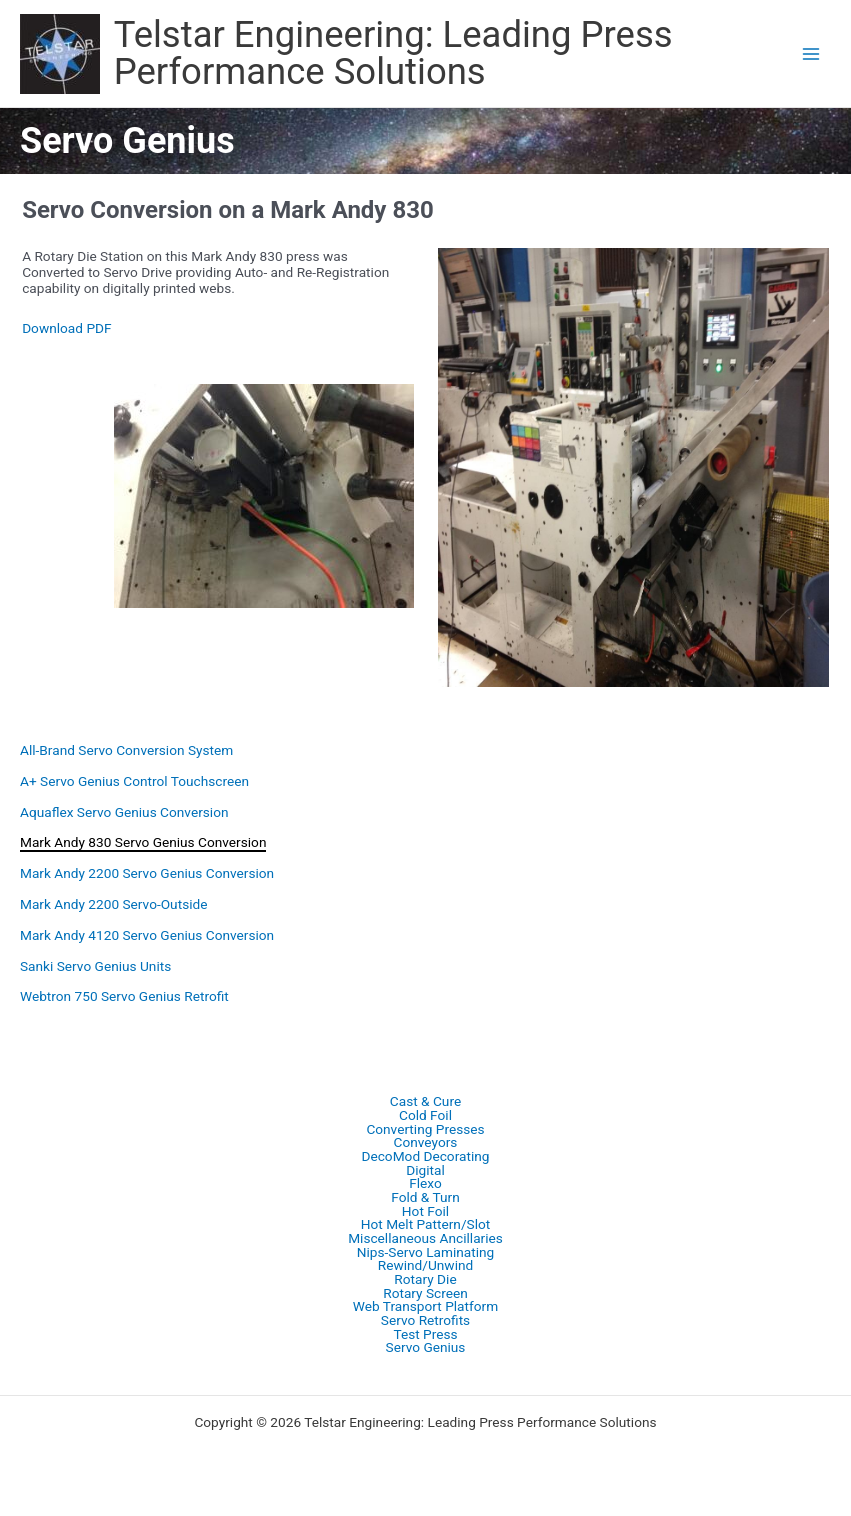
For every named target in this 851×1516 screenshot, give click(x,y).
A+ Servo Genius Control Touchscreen (134, 781)
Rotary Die (425, 1280)
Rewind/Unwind (425, 1266)
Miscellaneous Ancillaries (425, 1239)
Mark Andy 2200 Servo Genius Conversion (147, 873)
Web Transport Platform (425, 1307)
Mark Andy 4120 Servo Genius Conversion (147, 935)
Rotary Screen (425, 1294)
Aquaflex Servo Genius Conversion (124, 812)
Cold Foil (425, 1116)
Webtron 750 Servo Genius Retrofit (124, 996)
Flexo (425, 1184)
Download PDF (66, 328)
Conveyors (426, 1143)
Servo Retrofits (425, 1321)
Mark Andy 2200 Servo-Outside (113, 904)
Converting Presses (425, 1130)
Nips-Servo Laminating (426, 1253)
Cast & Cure (425, 1102)
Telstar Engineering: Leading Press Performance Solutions (393, 52)
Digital (425, 1171)
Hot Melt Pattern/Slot (426, 1225)
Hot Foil (425, 1212)
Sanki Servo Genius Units (95, 966)
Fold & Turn (425, 1198)
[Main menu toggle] (811, 53)
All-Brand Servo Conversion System (126, 750)
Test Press (425, 1335)
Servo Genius (426, 1348)
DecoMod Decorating (425, 1157)
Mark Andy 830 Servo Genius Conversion (143, 842)
